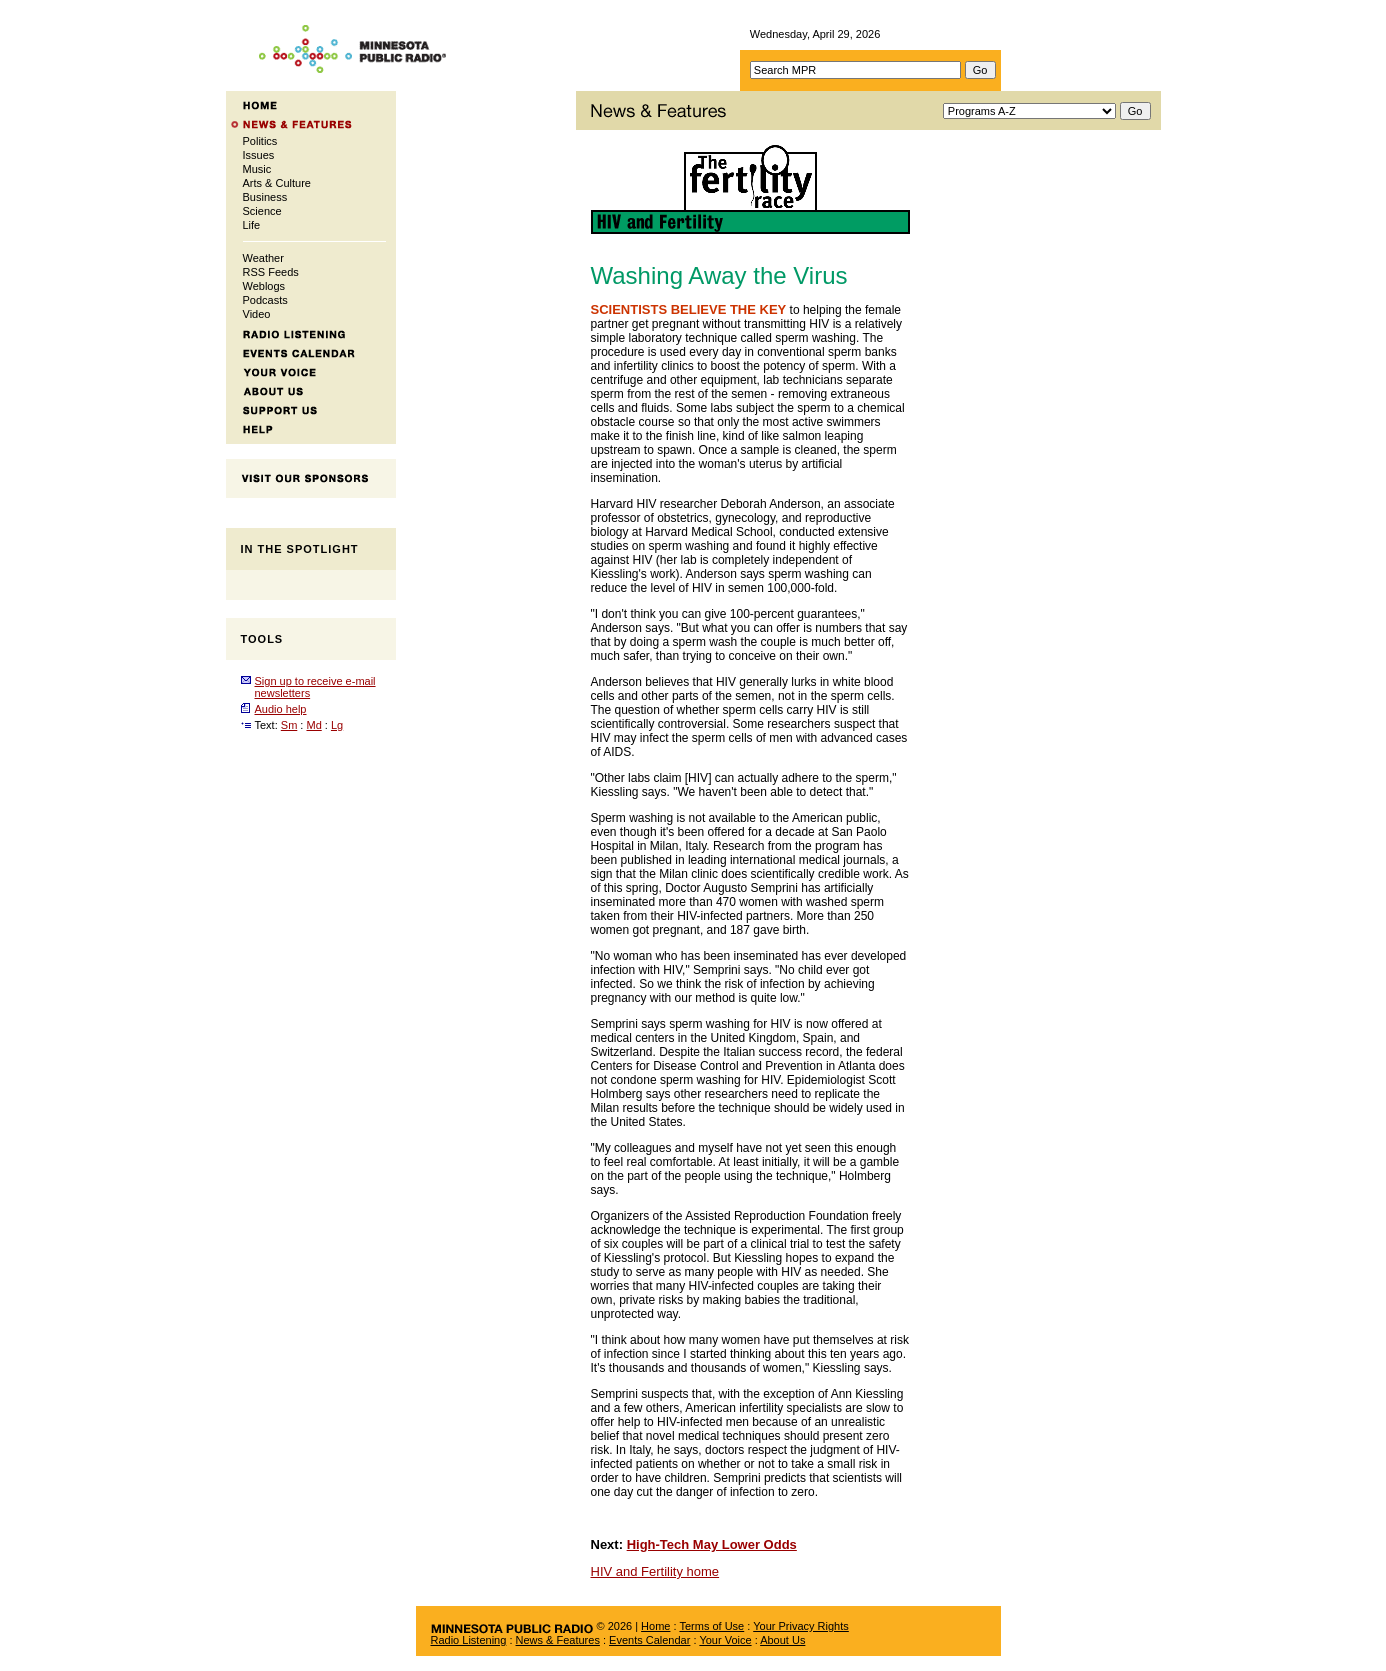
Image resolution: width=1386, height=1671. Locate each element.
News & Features (558, 1640)
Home (655, 1626)
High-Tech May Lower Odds (712, 1544)
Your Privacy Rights (801, 1626)
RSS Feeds (271, 272)
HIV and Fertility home (655, 1571)
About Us (782, 1640)
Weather (263, 258)
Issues (259, 155)
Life (252, 225)
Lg (337, 725)
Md (313, 725)
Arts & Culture (277, 183)
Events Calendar (649, 1640)
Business (265, 197)
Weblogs (264, 286)
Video (257, 314)
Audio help (281, 709)
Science (262, 211)
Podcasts (265, 300)
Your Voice (725, 1640)
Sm (289, 725)
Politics (260, 141)
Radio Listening (469, 1640)
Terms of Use (711, 1626)
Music (257, 169)
